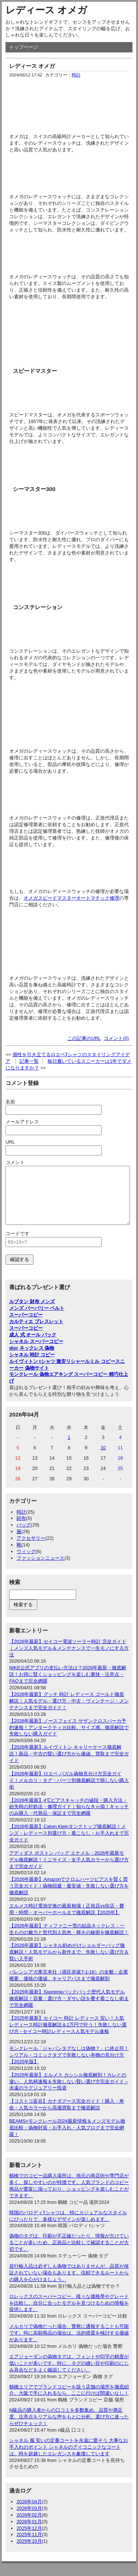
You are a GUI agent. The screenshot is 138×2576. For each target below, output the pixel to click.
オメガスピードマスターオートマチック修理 (71, 898)
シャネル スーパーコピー (36, 1352)
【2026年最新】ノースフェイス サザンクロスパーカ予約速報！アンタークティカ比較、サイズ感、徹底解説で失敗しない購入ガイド (69, 1738)
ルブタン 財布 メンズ (32, 1312)
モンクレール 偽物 (29, 1385)
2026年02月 (29, 2526)
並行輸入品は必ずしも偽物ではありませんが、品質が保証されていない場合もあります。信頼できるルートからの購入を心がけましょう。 (69, 2283)
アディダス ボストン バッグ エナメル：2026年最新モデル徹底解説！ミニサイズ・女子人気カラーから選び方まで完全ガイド (69, 1870)
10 (103, 1459)
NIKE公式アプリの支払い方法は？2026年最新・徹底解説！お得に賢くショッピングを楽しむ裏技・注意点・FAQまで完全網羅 (67, 1685)
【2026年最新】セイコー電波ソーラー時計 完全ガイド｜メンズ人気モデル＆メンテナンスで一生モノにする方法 (69, 1659)
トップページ (23, 47)
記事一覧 (29, 1061)
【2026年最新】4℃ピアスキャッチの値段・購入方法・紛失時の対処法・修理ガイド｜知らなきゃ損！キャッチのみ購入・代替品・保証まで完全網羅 (69, 1818)
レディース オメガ (46, 10)
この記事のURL (84, 1038)
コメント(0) (116, 1038)
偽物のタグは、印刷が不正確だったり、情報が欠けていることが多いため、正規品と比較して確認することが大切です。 (69, 2253)
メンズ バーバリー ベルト (36, 1319)
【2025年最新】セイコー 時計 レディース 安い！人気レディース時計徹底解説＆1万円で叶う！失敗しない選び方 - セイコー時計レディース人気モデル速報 (68, 2035)
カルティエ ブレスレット (36, 1332)
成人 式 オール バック (32, 1346)
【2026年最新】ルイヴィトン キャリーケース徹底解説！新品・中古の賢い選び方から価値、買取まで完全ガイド (69, 1764)
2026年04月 (29, 2512)
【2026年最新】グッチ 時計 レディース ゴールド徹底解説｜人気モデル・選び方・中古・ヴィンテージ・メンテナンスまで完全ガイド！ (69, 1712)
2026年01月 (29, 2532)
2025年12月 (29, 2539)
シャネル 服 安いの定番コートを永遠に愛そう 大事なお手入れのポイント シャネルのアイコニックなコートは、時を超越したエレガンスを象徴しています (68, 2458)
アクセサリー (31, 1549)
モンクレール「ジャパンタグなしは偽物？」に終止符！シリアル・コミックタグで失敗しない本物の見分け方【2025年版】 (69, 2066)
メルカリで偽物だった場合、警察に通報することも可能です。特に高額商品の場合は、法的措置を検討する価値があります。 (69, 2344)
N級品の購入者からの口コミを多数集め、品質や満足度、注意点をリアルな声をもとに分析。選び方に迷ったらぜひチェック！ (69, 2427)
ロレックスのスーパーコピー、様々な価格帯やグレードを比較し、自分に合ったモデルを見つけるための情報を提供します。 (69, 2314)
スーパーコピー (26, 1326)
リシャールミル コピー (90, 1372)
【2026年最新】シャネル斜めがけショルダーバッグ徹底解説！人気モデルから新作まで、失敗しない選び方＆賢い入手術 (69, 1963)
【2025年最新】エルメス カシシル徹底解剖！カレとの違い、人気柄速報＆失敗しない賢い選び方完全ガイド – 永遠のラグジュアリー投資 (68, 2092)
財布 (21, 1529)
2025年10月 (29, 2552)
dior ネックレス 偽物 (31, 1359)
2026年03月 (29, 2519)
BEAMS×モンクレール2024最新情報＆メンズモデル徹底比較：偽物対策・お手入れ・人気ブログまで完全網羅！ (67, 2138)
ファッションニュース (40, 1569)
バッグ (24, 1536)
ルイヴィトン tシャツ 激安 (37, 1372)
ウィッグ (26, 1562)
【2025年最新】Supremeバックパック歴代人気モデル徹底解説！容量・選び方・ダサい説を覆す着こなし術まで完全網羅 (69, 2009)
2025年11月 (29, 2545)
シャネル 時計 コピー (32, 1365)
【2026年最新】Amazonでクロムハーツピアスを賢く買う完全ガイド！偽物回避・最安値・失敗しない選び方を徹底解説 (69, 1897)
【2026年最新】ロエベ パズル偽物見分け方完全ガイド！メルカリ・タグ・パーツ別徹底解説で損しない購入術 (69, 1791)
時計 (76, 75)
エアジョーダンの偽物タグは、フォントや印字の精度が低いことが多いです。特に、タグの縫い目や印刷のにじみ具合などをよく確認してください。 (69, 2374)
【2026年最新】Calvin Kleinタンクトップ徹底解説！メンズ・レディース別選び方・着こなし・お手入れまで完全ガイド (69, 1844)
